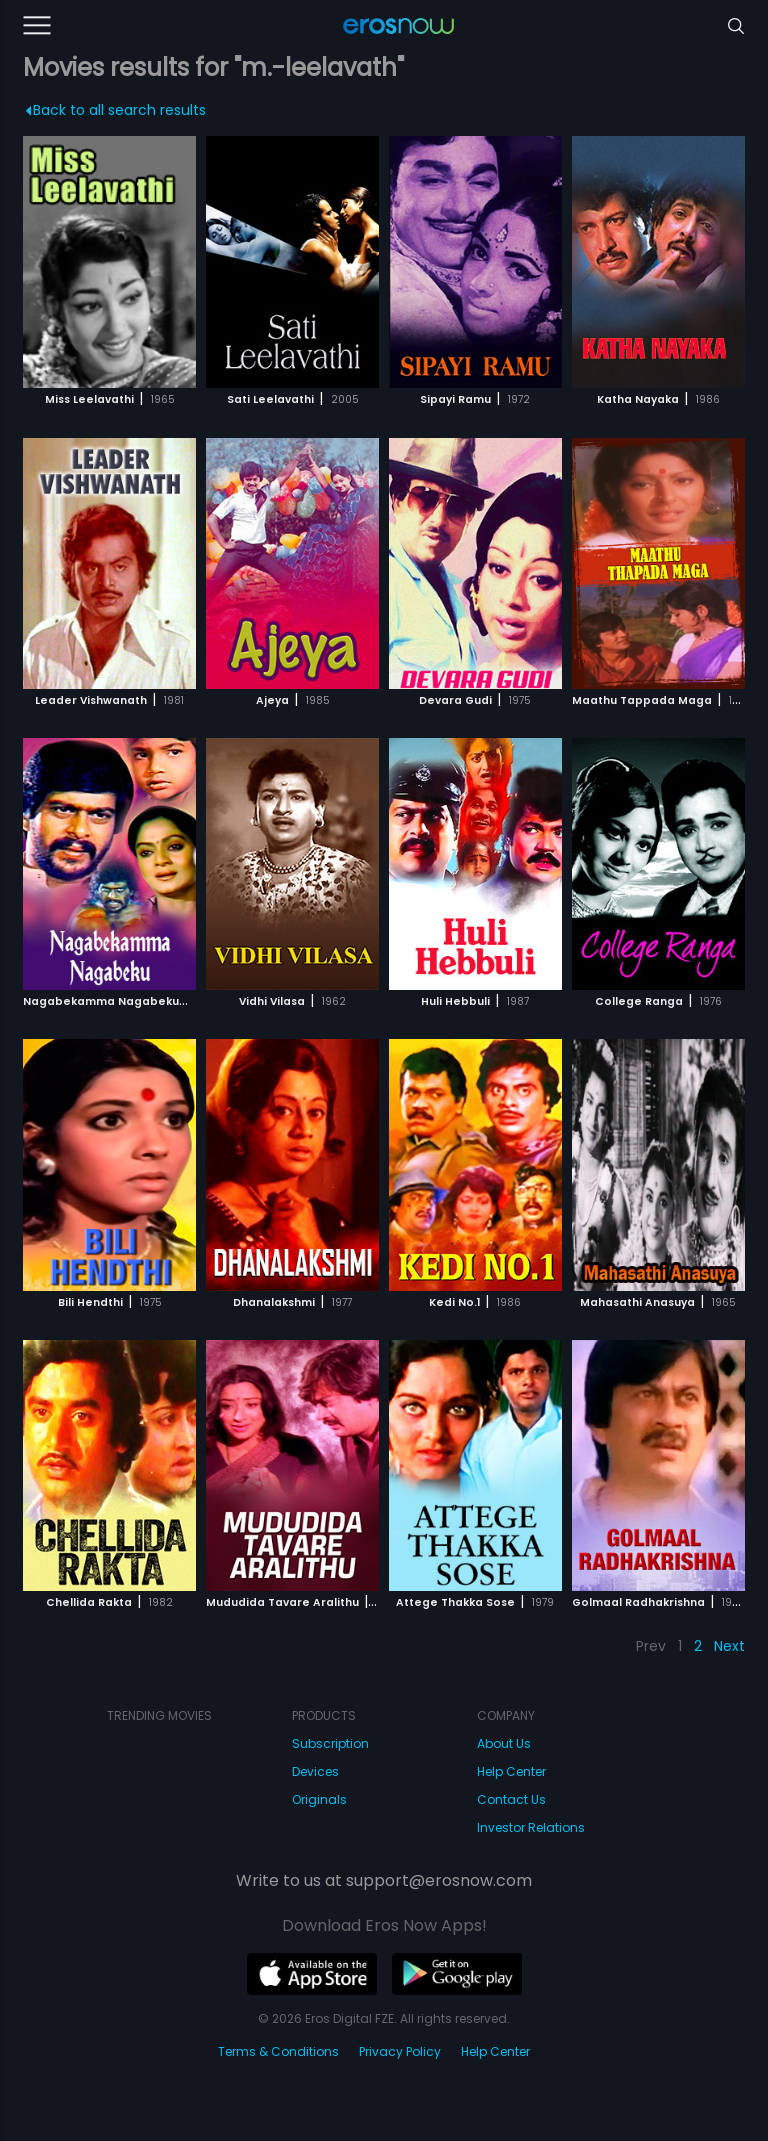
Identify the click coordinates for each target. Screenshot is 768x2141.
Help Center (511, 1771)
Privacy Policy (400, 2051)
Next (729, 1646)
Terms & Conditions (278, 2051)
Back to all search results (115, 110)
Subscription (330, 1743)
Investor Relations (531, 1827)
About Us (504, 1743)
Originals (319, 1799)
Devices (315, 1771)
